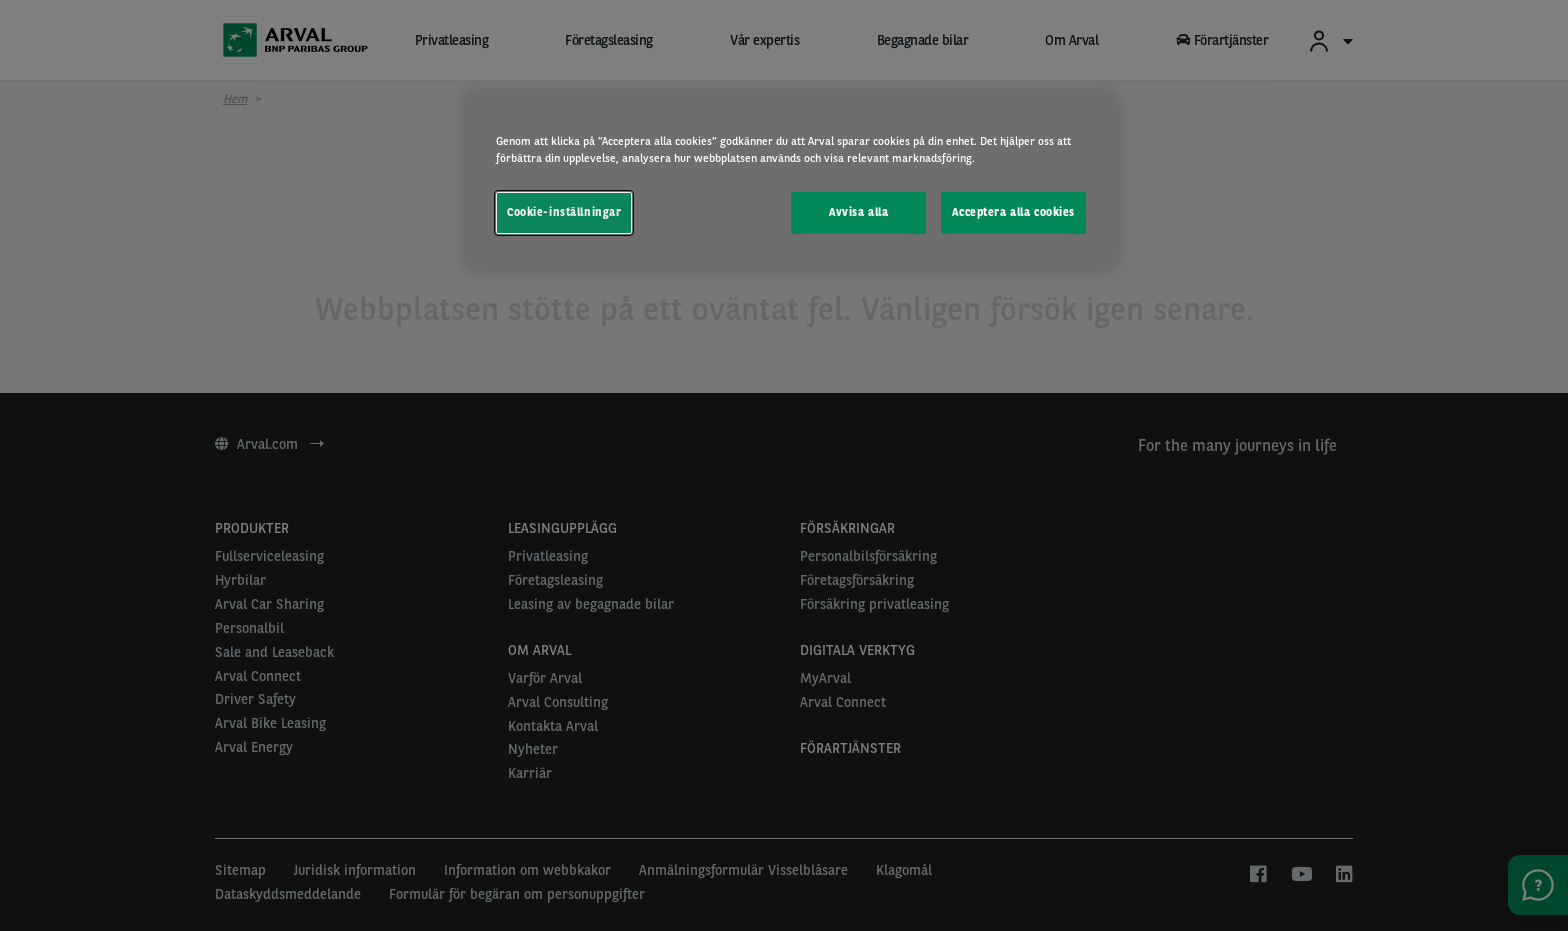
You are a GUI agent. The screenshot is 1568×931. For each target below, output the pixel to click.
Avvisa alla (858, 212)
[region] (791, 180)
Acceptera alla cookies (1013, 212)
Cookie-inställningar (564, 212)
